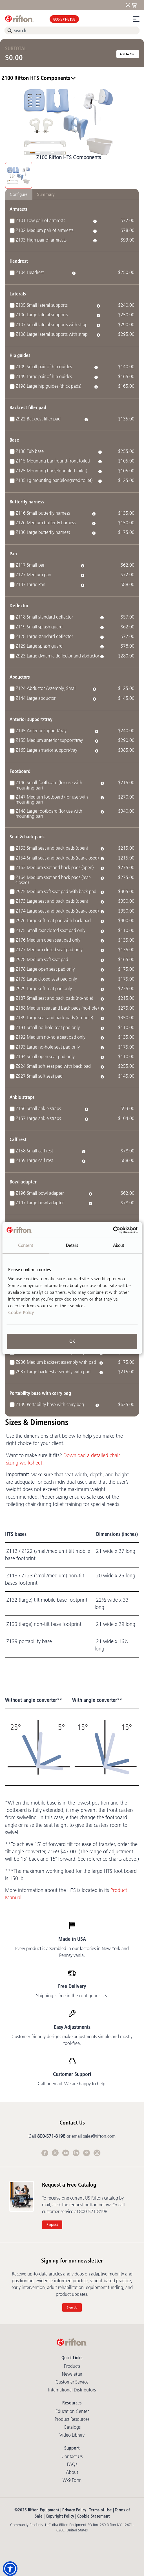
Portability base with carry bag (40, 1393)
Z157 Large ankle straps (38, 1118)
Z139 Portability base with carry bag (50, 1404)
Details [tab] (72, 1245)
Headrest (19, 261)
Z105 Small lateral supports (42, 305)
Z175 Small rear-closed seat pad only (50, 930)
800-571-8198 (64, 19)
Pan (13, 553)
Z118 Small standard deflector (44, 617)
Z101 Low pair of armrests (40, 220)
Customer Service (72, 2382)
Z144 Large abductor (36, 698)
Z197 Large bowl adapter (40, 1202)
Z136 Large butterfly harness (43, 532)
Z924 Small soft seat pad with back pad (53, 1066)
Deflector (19, 605)
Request (52, 2224)
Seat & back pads (27, 836)
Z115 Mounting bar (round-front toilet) (53, 461)
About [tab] (118, 1245)
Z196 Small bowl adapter (40, 1193)
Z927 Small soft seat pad (39, 1076)
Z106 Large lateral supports (42, 314)
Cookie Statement (93, 2516)
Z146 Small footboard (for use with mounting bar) (48, 785)
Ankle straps (22, 1097)
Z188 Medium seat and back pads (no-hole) (57, 1008)
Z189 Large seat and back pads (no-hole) (54, 1017)
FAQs (72, 2464)
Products (72, 2366)
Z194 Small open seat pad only (45, 1056)
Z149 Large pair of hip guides (44, 376)
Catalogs (72, 2427)
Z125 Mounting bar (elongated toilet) (51, 470)
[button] (10, 2569)
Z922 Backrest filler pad (38, 419)
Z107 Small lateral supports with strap (52, 324)
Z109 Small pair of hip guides (44, 366)
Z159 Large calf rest (34, 1160)
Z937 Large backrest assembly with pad (53, 1371)
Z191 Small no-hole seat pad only (48, 1027)
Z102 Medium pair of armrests (44, 230)
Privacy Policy (74, 2510)
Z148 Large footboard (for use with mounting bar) (48, 813)
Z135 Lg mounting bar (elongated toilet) (54, 480)
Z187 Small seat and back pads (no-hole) (54, 998)
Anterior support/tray (31, 719)
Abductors (20, 677)
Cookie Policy (21, 1312)
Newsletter (72, 2374)
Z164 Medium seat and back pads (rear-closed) (53, 879)
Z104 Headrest (30, 272)
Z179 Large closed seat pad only (46, 979)
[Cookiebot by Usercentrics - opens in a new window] (113, 1230)
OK (72, 1341)
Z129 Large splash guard (39, 646)
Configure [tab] (19, 194)
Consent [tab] (25, 1245)
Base (14, 440)
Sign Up (72, 2307)
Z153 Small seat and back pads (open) (52, 848)
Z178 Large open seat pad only (45, 969)
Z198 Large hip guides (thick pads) (48, 386)
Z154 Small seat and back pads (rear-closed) (57, 858)
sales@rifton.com (99, 2136)
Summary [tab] (46, 194)
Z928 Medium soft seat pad (42, 959)
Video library (72, 2435)
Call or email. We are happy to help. (72, 2083)
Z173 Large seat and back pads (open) (52, 901)
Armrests (19, 209)
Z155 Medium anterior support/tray (49, 740)
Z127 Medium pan (33, 574)
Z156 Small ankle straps (38, 1108)
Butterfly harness (27, 502)
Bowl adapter (23, 1182)
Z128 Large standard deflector (44, 636)
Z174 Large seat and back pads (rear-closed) (57, 911)
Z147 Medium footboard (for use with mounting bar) (51, 799)
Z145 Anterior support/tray (41, 730)
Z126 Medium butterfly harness (46, 522)
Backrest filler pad (28, 407)
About (72, 2472)
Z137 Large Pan (30, 584)
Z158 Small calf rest (34, 1151)
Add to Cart (128, 54)
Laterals (18, 294)
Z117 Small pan (31, 565)
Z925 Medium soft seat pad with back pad (56, 891)
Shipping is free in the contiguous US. (72, 1995)
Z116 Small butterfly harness (43, 513)
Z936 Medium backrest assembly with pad (56, 1362)
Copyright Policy (60, 2516)
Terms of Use (100, 2510)
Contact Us (72, 2456)
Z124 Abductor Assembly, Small (46, 688)
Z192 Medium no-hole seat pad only (50, 1037)
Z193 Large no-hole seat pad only (48, 1047)
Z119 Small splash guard (39, 627)
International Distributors (72, 2390)
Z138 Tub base (30, 451)
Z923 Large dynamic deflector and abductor (57, 656)
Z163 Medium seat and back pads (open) (55, 867)
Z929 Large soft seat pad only (44, 988)
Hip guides (20, 355)
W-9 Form (72, 2480)
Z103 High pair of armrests (41, 240)
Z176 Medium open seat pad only (48, 940)
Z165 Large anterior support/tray (46, 750)
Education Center (72, 2411)
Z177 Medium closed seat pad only (49, 949)
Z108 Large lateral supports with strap (52, 334)
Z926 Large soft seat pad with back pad (53, 920)
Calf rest (18, 1139)
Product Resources (72, 2419)
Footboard (20, 771)
